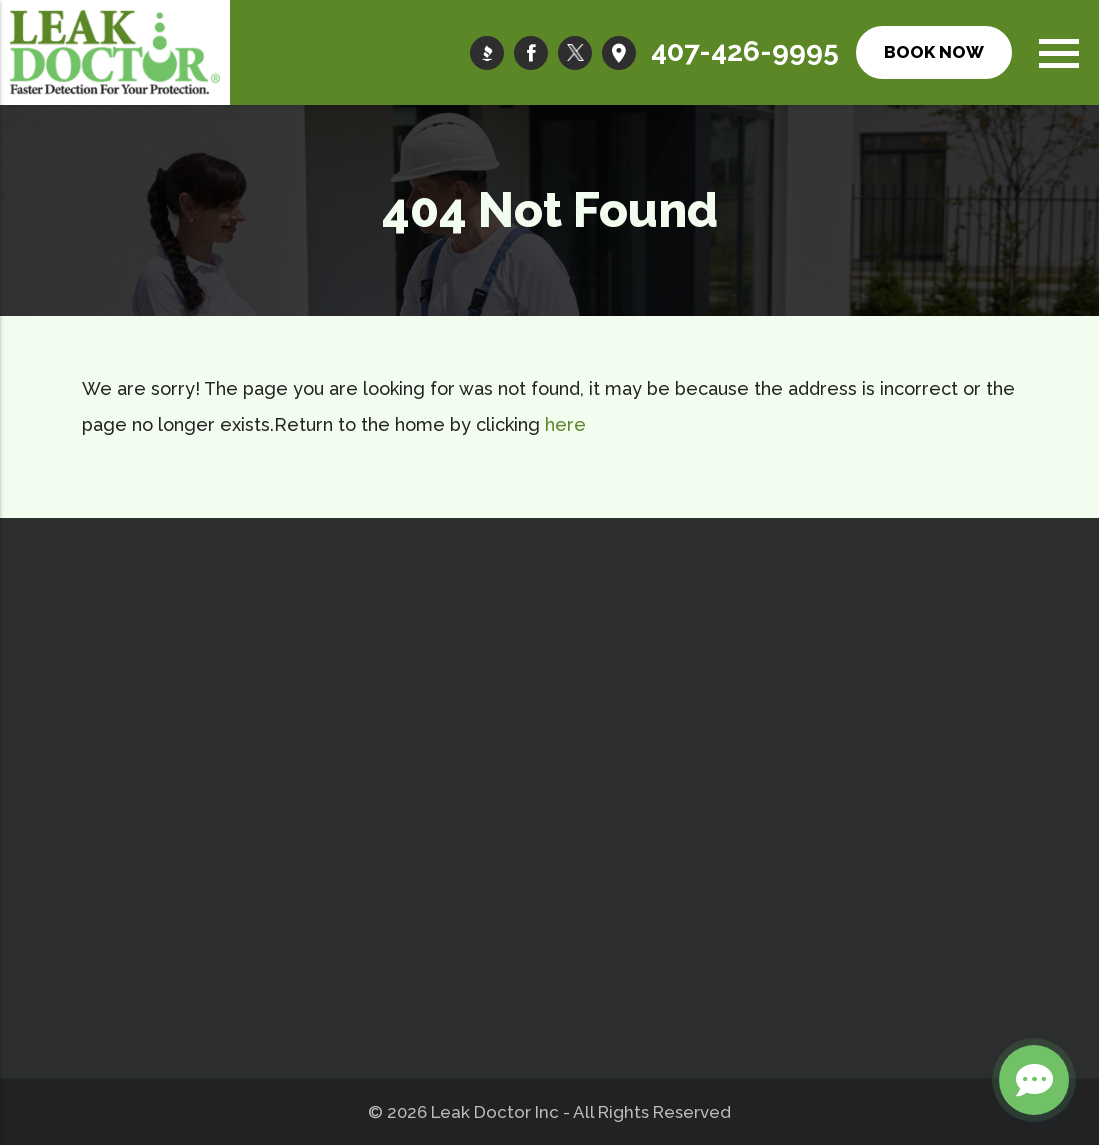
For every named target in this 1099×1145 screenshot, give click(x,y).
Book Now (934, 52)
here (565, 424)
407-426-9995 (745, 51)
